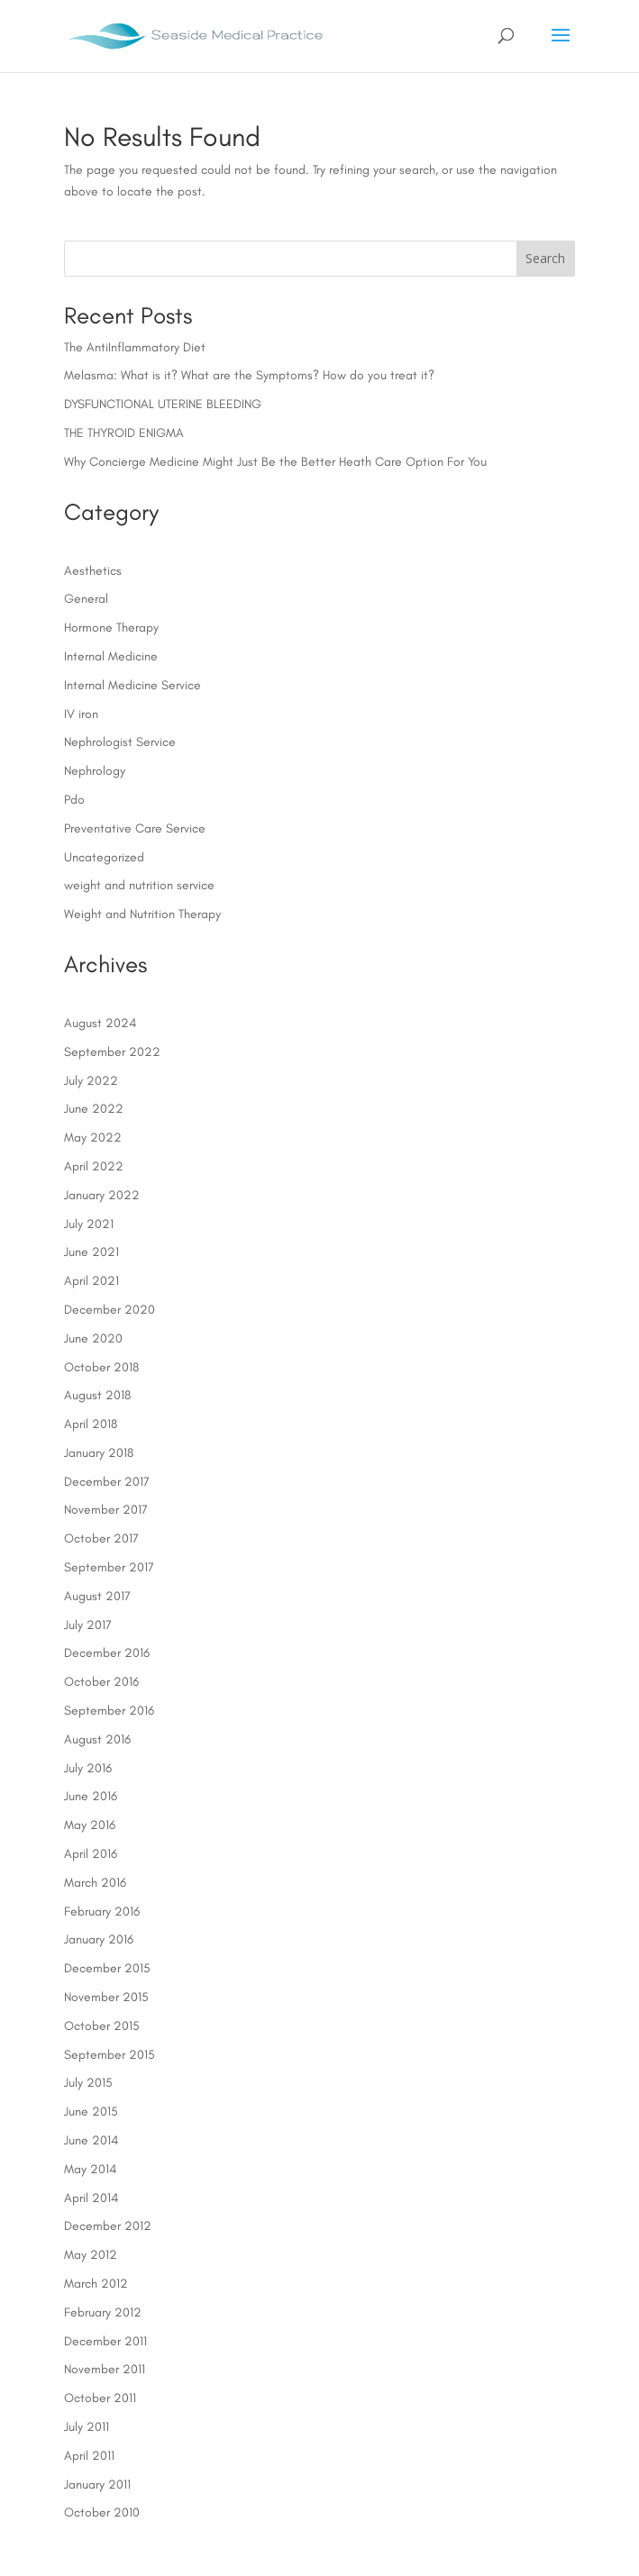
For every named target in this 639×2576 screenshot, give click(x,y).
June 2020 (93, 1338)
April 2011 (89, 2455)
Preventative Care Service (134, 828)
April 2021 (91, 1280)
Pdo (74, 799)
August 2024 (100, 1023)
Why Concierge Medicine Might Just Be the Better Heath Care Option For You (275, 461)
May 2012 (90, 2254)
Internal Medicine (111, 656)
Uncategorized (104, 857)
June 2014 (91, 2140)
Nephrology (94, 770)
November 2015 (106, 1997)
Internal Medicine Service (132, 685)
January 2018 (98, 1453)
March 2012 (96, 2283)
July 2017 (88, 1625)
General (86, 598)
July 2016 (88, 1768)
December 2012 (107, 2226)
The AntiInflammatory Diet (134, 347)
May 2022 (93, 1137)
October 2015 (102, 2026)
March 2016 (95, 1882)
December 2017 (107, 1481)
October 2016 (101, 1681)
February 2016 (102, 1911)
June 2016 (90, 1796)
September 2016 (109, 1710)
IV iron (81, 714)
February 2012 (102, 2312)
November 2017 (106, 1509)
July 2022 (91, 1080)
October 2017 (101, 1538)
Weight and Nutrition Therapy (142, 914)
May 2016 (89, 1825)
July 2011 (86, 2427)
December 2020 (109, 1309)
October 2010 (102, 2512)
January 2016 (98, 1939)
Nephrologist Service (120, 742)
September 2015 (109, 2054)
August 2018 (97, 1395)
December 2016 (107, 1653)
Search (545, 258)
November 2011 (104, 2369)
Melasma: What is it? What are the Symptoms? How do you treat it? (249, 375)
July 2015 (88, 2082)
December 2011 (105, 2341)
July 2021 (89, 1224)
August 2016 (97, 1739)
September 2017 (109, 1567)
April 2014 (91, 2198)
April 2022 (93, 1166)
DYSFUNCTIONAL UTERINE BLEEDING (162, 404)
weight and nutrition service (139, 885)
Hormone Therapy (111, 627)
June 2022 (93, 1108)
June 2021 (91, 1252)
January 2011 (97, 2484)
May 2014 (90, 2169)
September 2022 (112, 1052)
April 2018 (90, 1424)
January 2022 (102, 1195)
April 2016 (90, 1853)
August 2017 (97, 1596)
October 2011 (100, 2398)
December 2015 (107, 1968)
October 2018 (101, 1367)
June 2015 (91, 2111)
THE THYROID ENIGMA (124, 433)
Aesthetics (93, 570)
